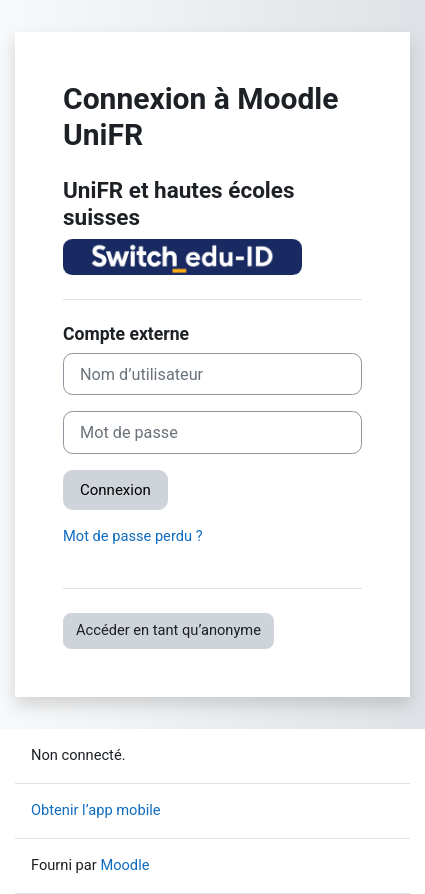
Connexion (115, 490)
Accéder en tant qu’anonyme (168, 630)
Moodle (124, 865)
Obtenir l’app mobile (96, 810)
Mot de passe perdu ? (133, 536)
